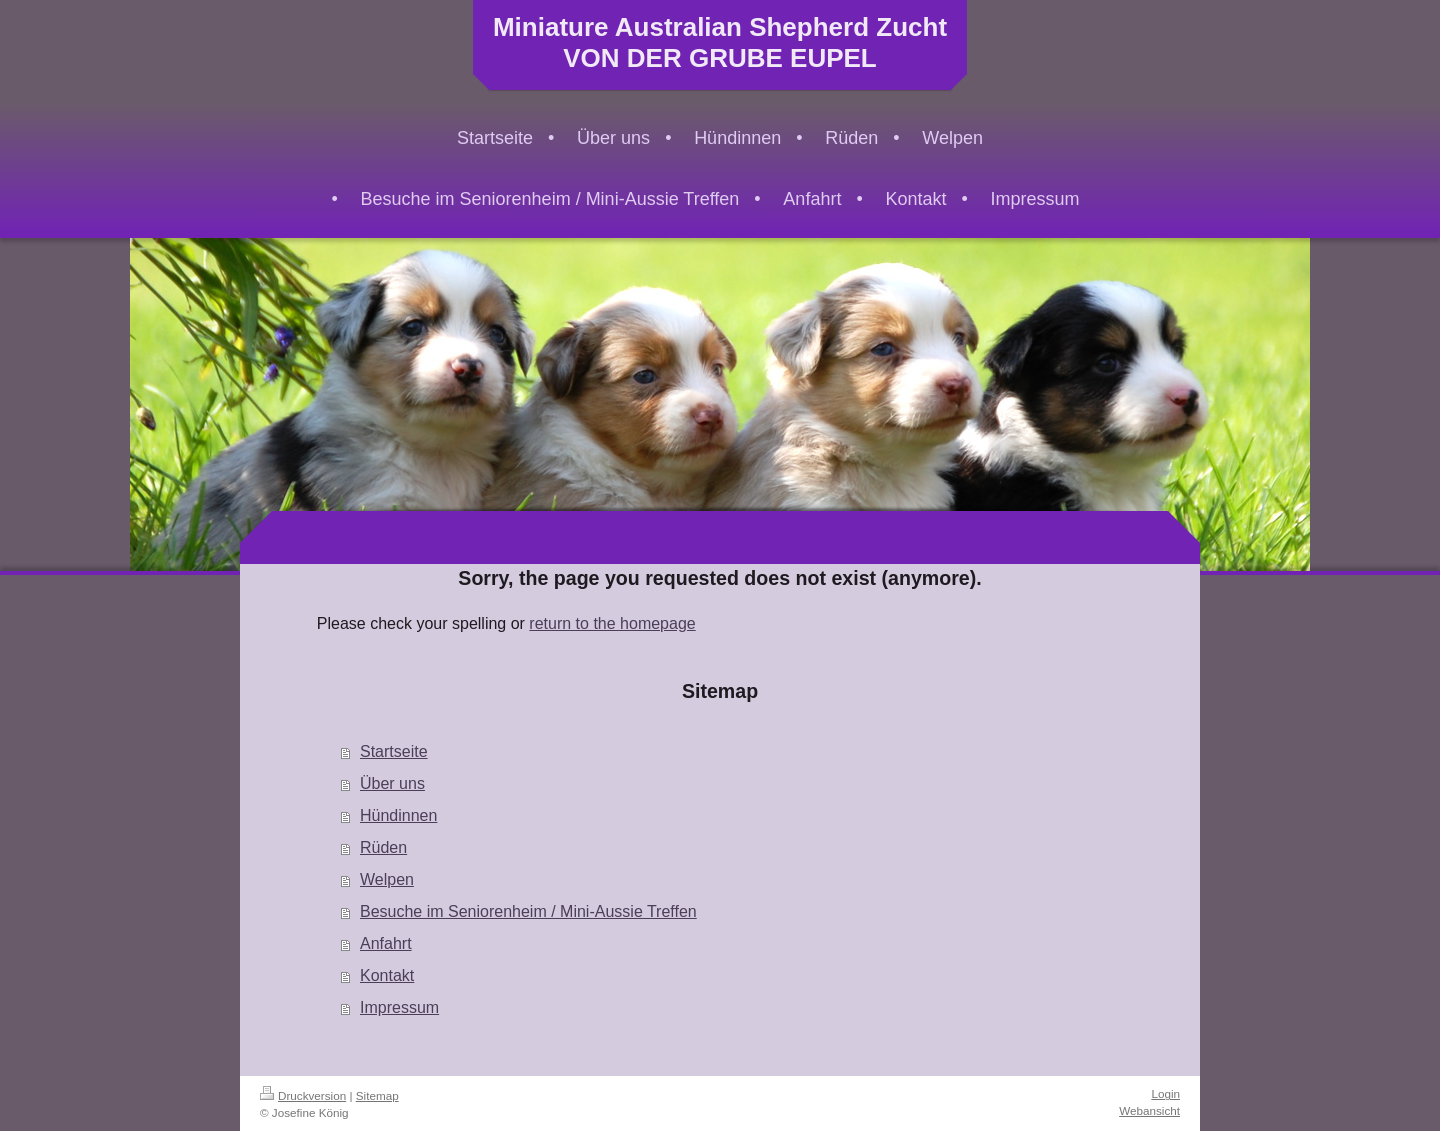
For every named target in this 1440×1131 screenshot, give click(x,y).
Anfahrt (386, 943)
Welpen (387, 879)
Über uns (392, 783)
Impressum (399, 1007)
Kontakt (387, 975)
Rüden (383, 847)
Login (1165, 1093)
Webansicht (1149, 1110)
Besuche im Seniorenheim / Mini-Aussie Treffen (528, 911)
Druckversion (303, 1095)
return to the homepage (612, 623)
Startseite (394, 751)
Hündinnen (398, 815)
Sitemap (377, 1095)
